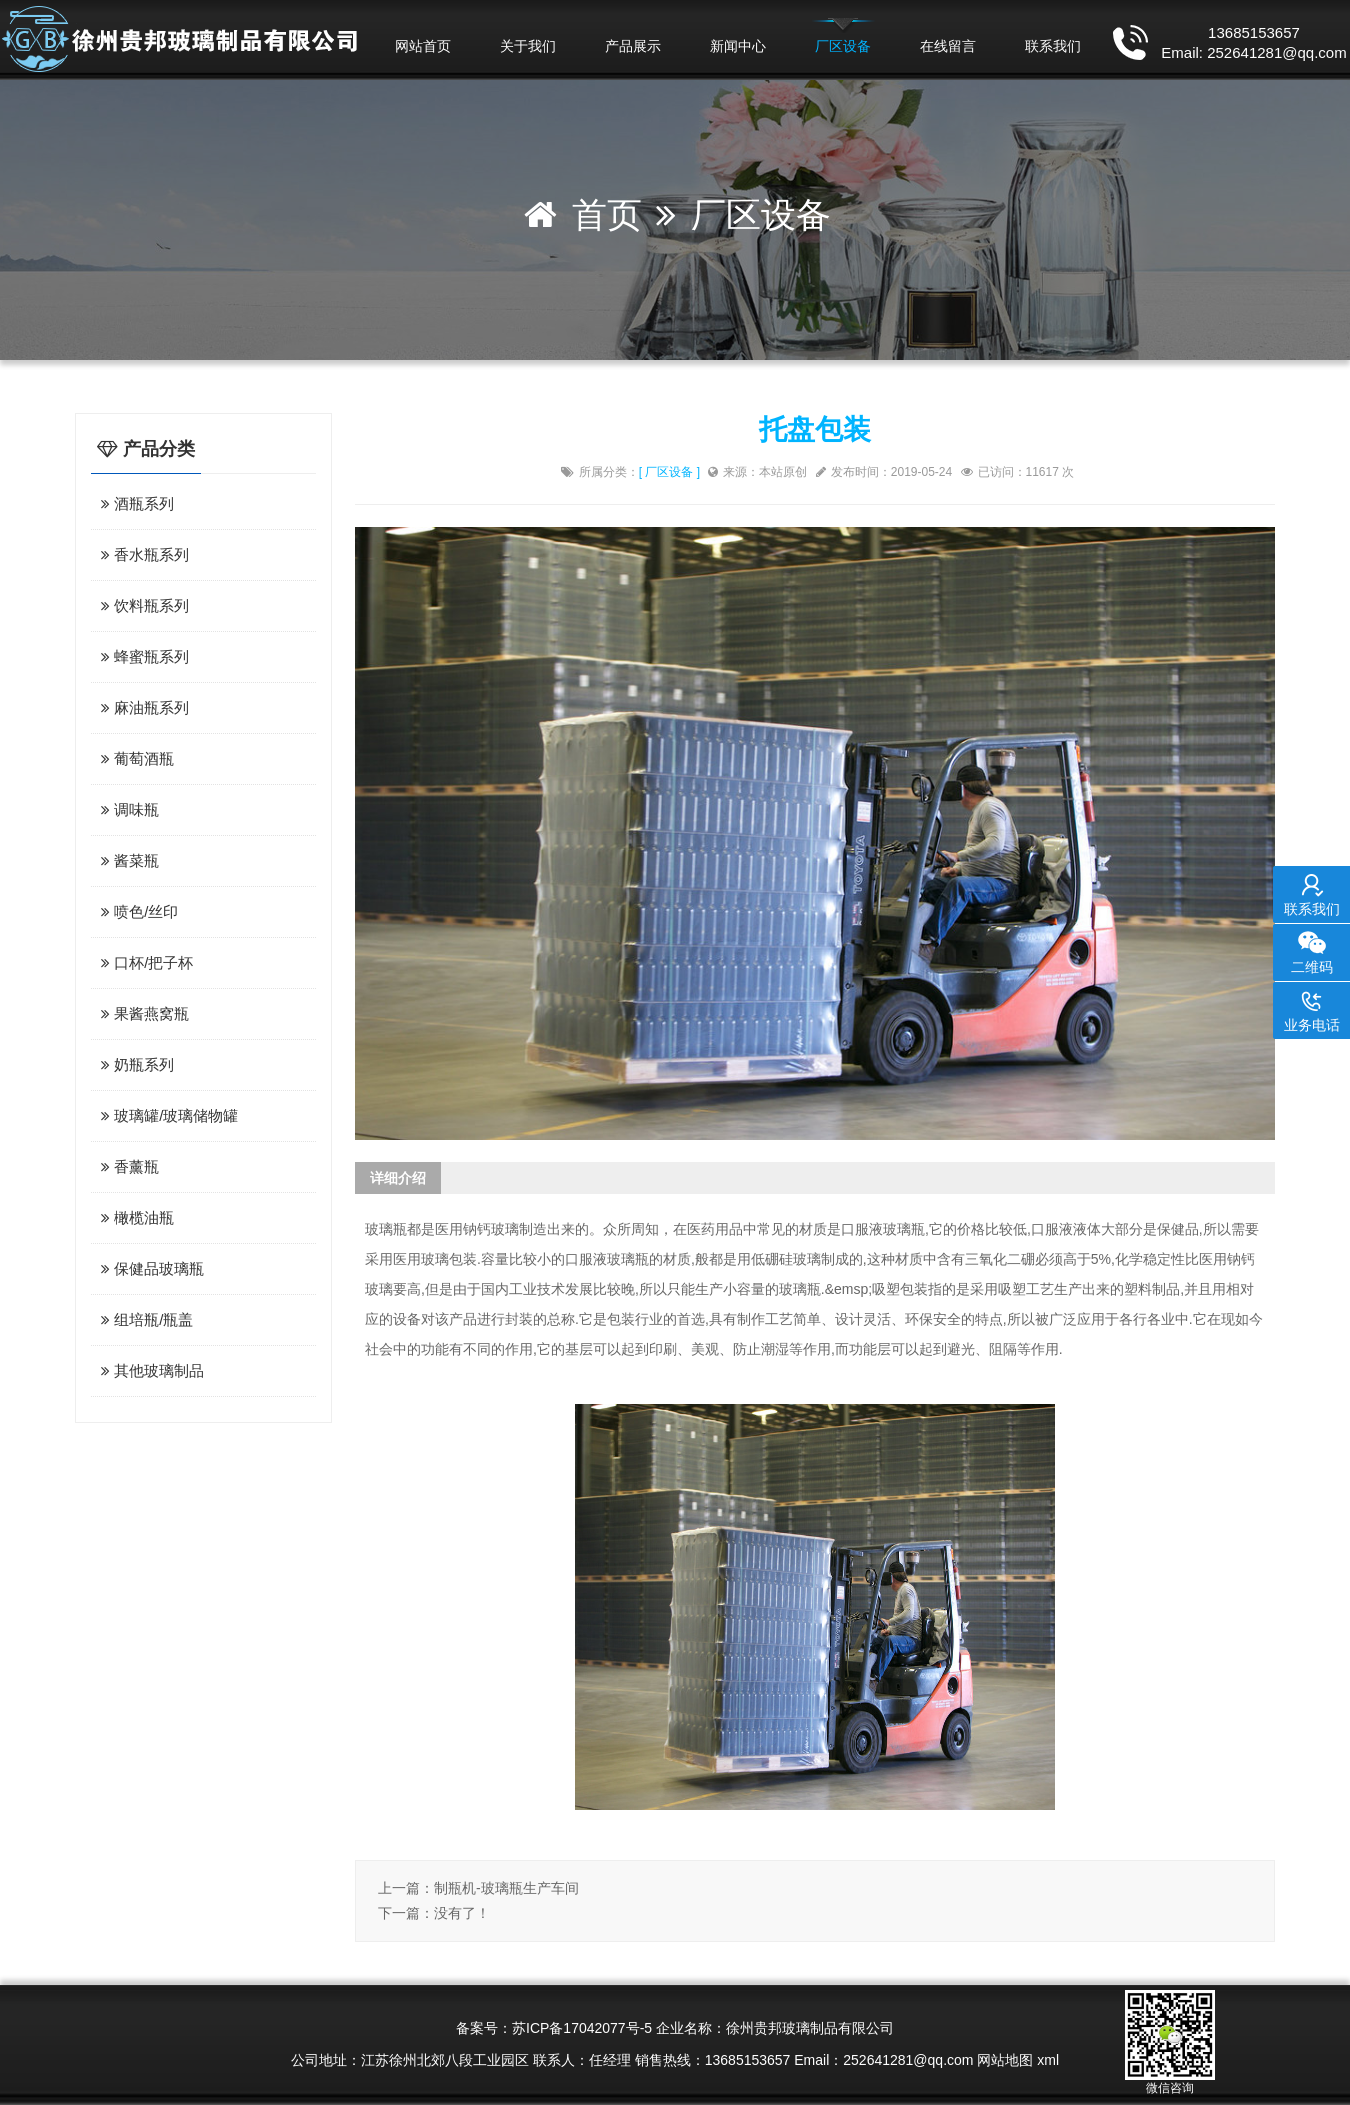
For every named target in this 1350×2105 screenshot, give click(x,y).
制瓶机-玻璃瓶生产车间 (506, 1888)
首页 (607, 214)
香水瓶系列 (142, 554)
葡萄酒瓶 (135, 758)
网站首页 (423, 46)
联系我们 (1053, 46)
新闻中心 (738, 46)
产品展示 (633, 46)
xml (1048, 2060)
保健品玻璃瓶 (150, 1268)
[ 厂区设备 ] (669, 472)
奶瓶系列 (135, 1064)
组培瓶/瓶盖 (144, 1319)
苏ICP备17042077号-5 (582, 2028)
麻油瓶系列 (142, 707)
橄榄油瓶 (135, 1217)
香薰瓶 (127, 1166)
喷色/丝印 (137, 911)
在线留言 (948, 46)
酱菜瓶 (127, 860)
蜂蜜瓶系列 (142, 656)
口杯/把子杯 (144, 962)
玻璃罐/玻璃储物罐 (167, 1115)
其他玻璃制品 (150, 1370)
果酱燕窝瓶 (142, 1013)
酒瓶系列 (135, 503)
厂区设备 (843, 46)
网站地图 (1005, 2060)
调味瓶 (127, 809)
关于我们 (528, 46)
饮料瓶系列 (142, 605)
